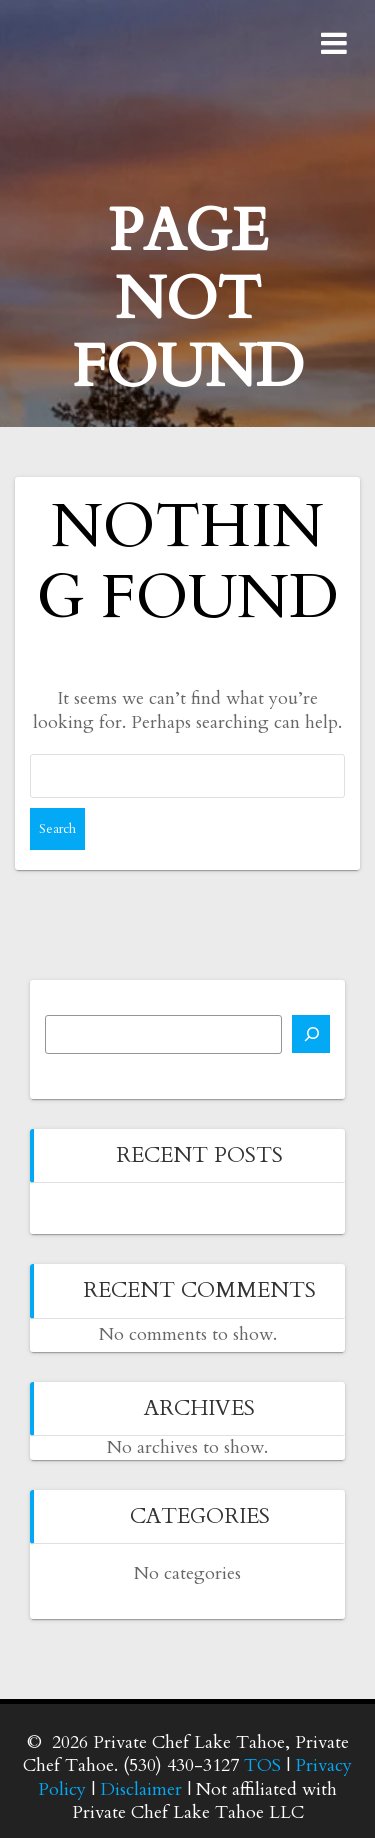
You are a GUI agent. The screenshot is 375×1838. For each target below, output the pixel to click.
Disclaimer (141, 1789)
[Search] (311, 1034)
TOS (262, 1765)
